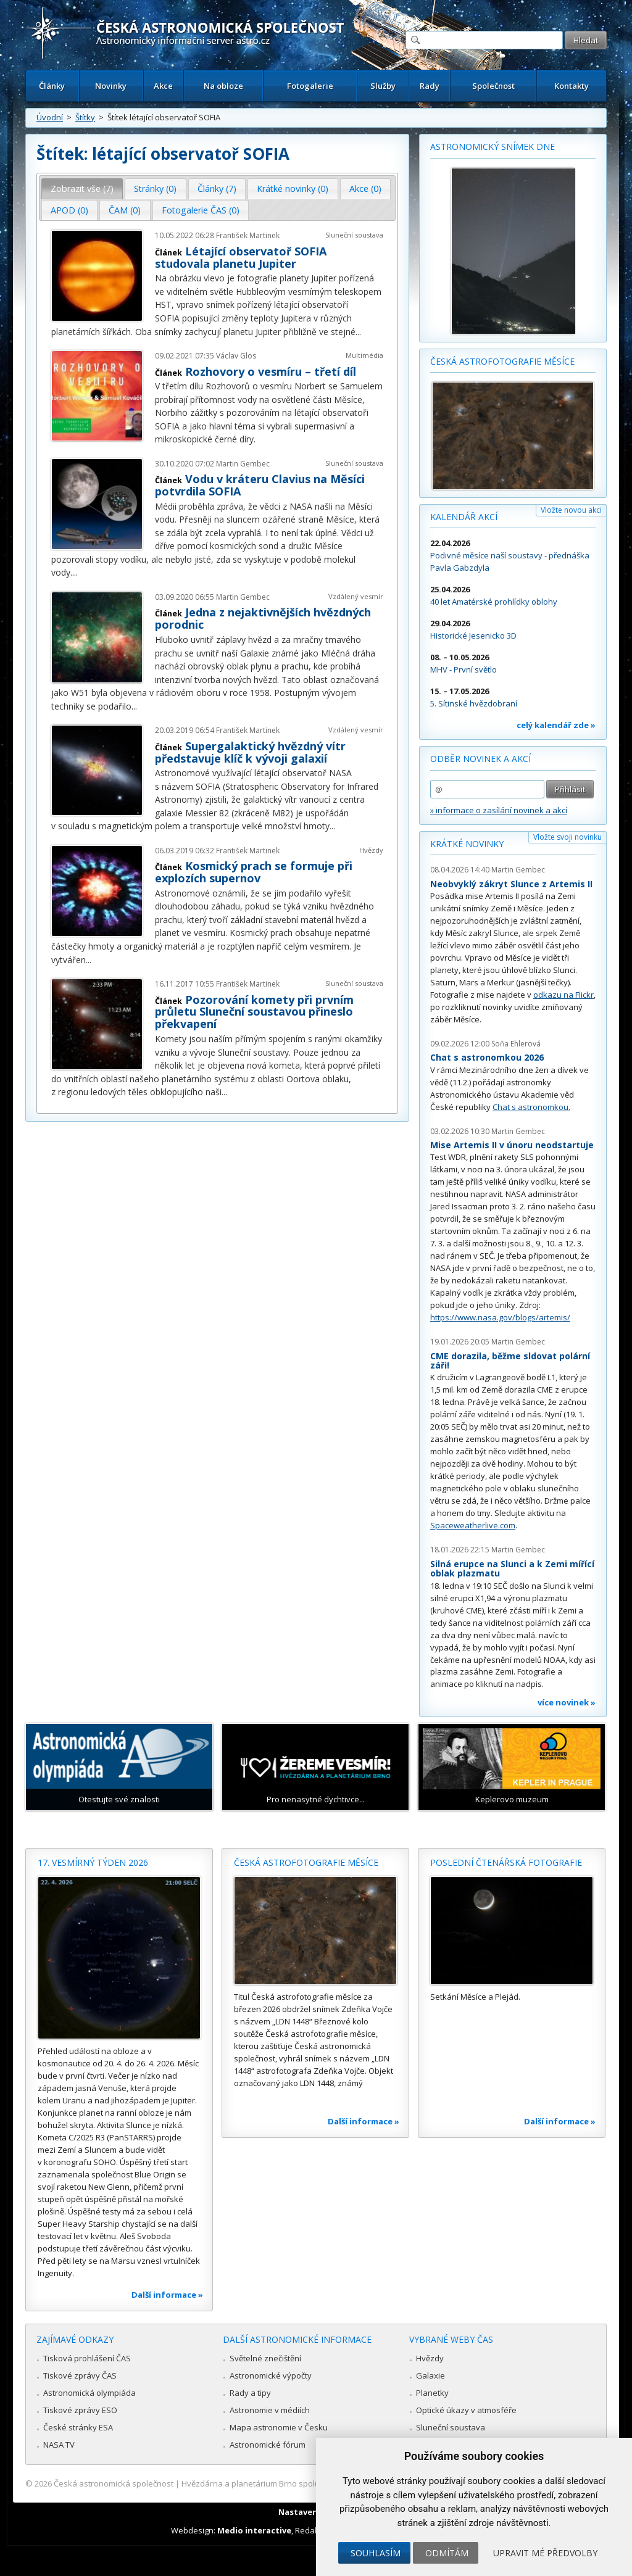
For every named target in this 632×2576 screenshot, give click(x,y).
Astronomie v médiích (270, 2410)
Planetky (432, 2392)
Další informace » (167, 2294)
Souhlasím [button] (376, 2553)
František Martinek (248, 235)
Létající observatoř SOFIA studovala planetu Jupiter (240, 257)
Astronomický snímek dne (492, 146)
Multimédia (364, 355)
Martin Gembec (243, 463)
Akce (163, 85)
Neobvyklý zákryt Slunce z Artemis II (511, 884)
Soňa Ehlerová (516, 1043)
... (358, 332)
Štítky (85, 117)
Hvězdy (371, 850)
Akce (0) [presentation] (365, 188)
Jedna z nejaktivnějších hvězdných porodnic (263, 618)
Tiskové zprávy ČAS (80, 2375)
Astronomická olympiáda (89, 2392)
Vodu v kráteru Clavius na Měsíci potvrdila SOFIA (260, 485)
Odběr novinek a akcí (480, 758)
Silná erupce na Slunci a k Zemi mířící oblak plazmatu (512, 1569)
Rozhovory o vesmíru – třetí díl (270, 371)
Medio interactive (254, 2530)
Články (52, 85)
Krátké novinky (467, 844)
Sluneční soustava (354, 234)
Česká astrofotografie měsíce (502, 361)
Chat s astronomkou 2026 (487, 1057)
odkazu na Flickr (563, 994)
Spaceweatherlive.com (472, 1525)
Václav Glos (236, 355)
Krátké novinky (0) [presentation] (292, 188)
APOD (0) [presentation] (69, 210)
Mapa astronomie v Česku (279, 2427)
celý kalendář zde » (556, 725)
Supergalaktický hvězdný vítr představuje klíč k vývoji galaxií (250, 752)
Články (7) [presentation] (217, 188)
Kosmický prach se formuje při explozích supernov (253, 871)
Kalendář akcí (463, 517)
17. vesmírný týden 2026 (93, 1862)
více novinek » (567, 1702)
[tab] (82, 188)
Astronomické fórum (268, 2444)
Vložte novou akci (571, 510)
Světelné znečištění (265, 2358)
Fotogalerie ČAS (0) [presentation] (200, 210)
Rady (429, 85)
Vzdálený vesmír (355, 596)
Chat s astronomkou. (531, 1106)
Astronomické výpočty (271, 2375)
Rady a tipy (250, 2392)
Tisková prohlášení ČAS (87, 2358)
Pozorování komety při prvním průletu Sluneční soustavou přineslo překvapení (254, 1012)
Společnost (493, 85)
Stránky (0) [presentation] (155, 188)
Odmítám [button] (446, 2553)
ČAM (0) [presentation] (125, 210)
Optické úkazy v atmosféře (466, 2410)
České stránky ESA (78, 2427)
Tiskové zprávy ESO (80, 2410)
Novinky (111, 85)
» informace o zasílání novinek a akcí (498, 810)
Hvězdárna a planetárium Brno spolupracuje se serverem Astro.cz (305, 2483)
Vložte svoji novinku (567, 837)
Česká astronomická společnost (113, 2483)
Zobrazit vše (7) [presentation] (82, 188)
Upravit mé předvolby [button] (545, 2553)
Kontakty (571, 85)
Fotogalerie (310, 85)
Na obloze (223, 85)
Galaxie (430, 2375)
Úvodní (49, 117)
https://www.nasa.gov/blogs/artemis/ (500, 1317)
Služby (383, 85)
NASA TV (59, 2444)
